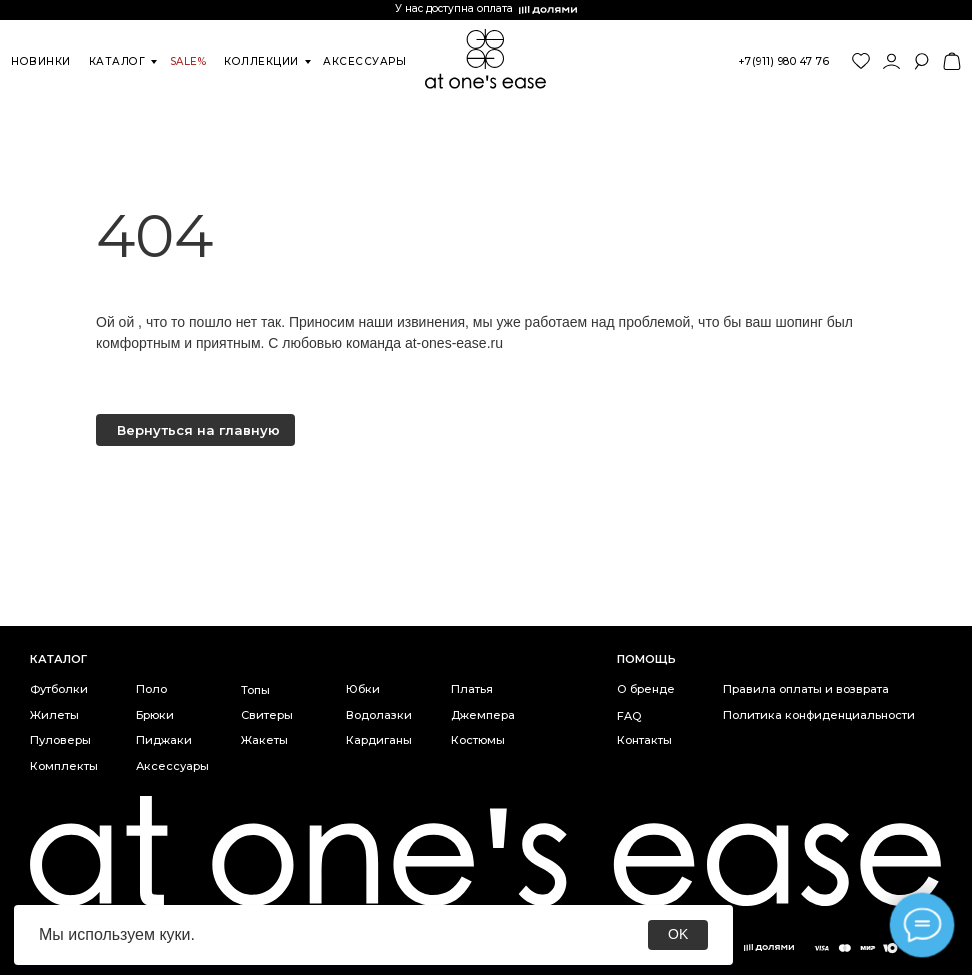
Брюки (155, 715)
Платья (472, 689)
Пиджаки (164, 740)
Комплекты (64, 766)
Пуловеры (60, 740)
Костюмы (478, 740)
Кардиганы (379, 740)
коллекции (261, 61)
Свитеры (267, 715)
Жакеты (264, 740)
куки (174, 934)
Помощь (646, 659)
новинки (41, 61)
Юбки (363, 689)
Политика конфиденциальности (819, 715)
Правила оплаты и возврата (806, 689)
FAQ (629, 716)
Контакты (644, 740)
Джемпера (483, 715)
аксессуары (364, 61)
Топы (255, 690)
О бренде (646, 689)
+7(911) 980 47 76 (784, 61)
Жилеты (54, 715)
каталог (117, 61)
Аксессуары (172, 766)
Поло (151, 689)
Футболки (59, 689)
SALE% (188, 61)
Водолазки (379, 715)
